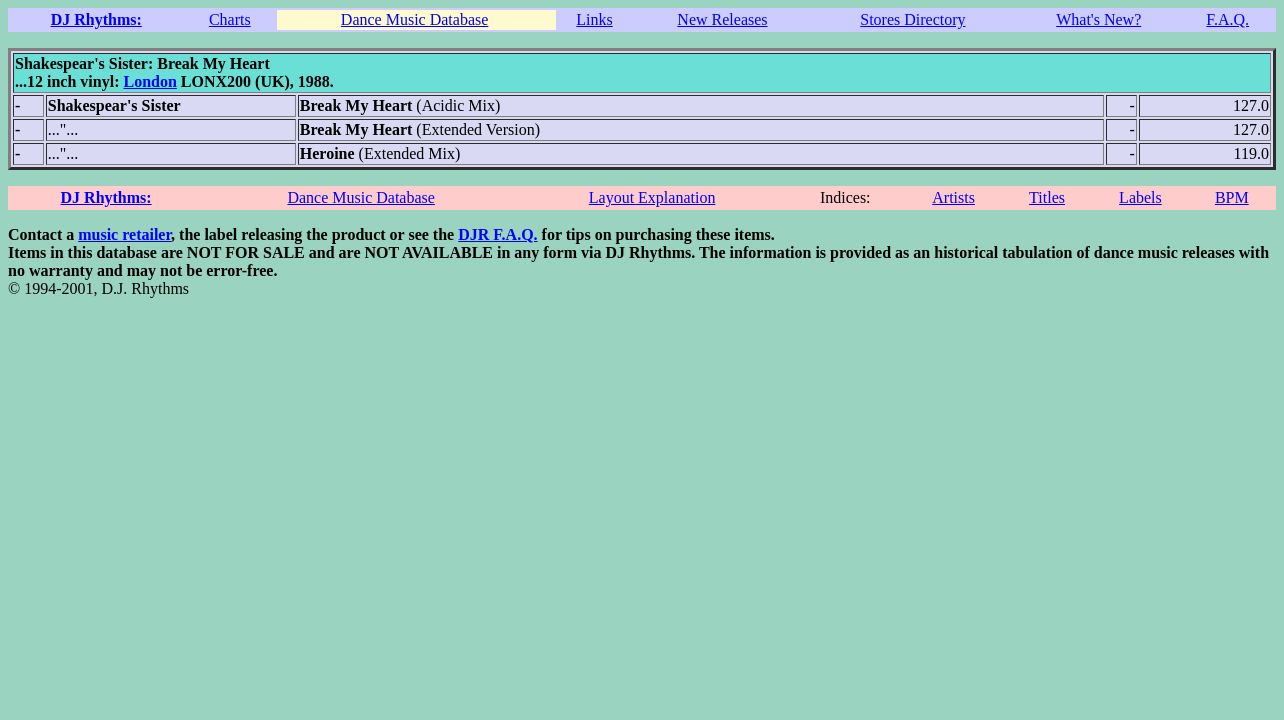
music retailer (124, 234)
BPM (1232, 197)
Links (594, 19)
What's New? (1098, 19)
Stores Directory (912, 19)
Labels (1140, 197)
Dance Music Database (415, 19)
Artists (953, 197)
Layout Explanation (652, 197)
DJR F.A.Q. (497, 234)
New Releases (722, 19)
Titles (1047, 197)
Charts (230, 19)
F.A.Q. (1227, 19)
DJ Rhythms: (96, 19)
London (149, 81)
